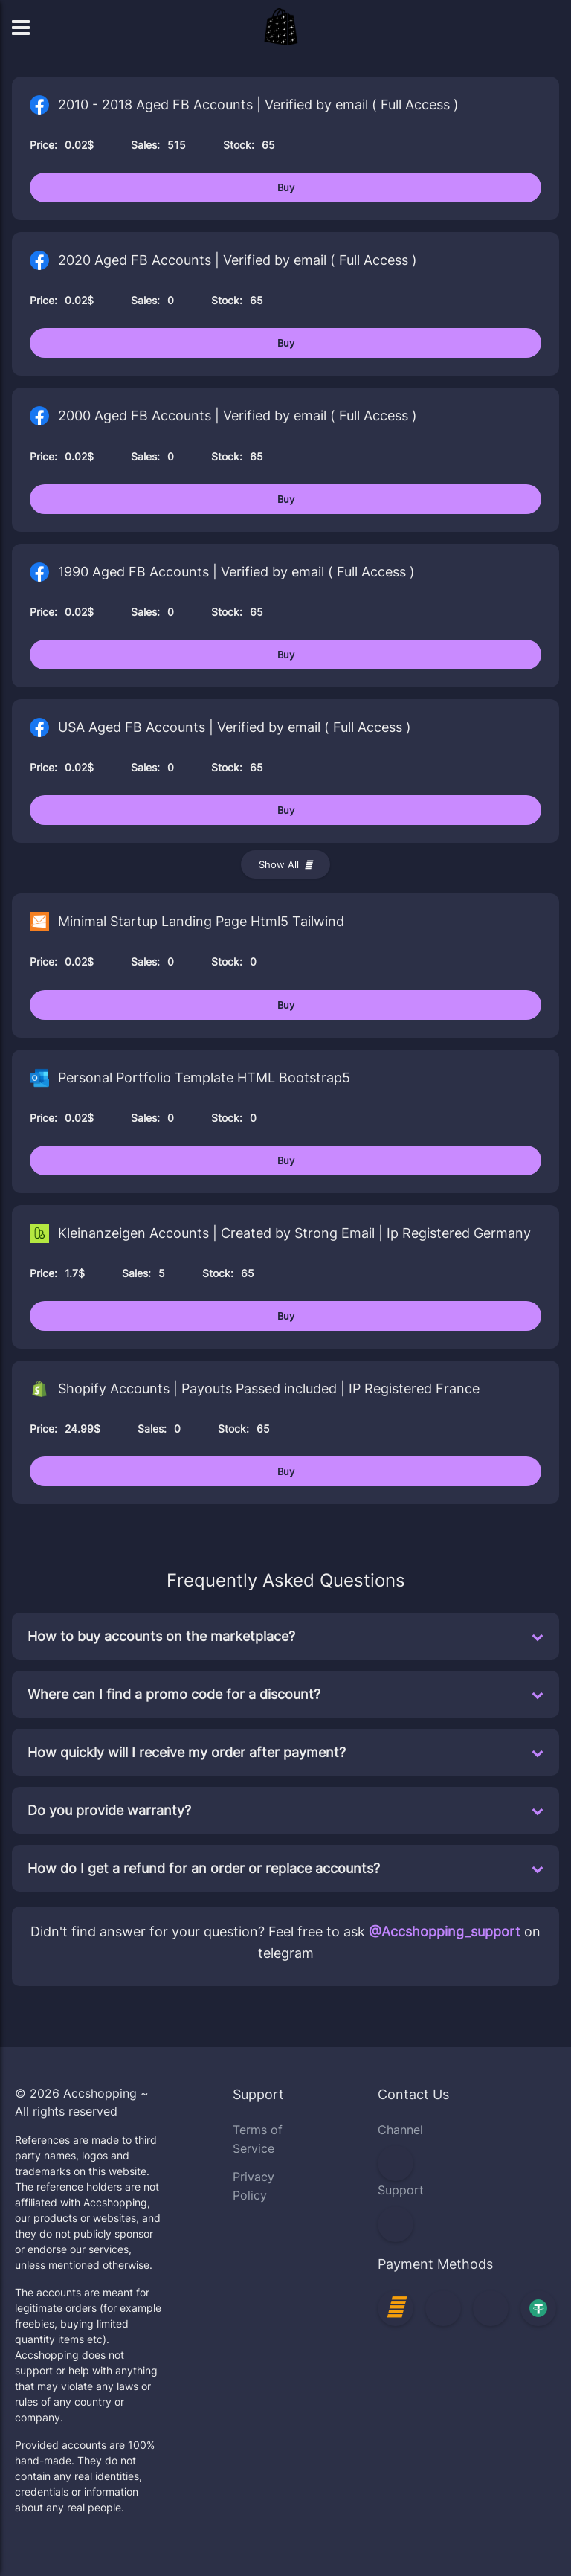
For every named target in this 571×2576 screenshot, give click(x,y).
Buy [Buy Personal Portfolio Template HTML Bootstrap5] (285, 1160)
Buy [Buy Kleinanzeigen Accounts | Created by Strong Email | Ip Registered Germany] (285, 1316)
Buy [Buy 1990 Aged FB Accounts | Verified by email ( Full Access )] (285, 655)
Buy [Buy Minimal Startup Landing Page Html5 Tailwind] (285, 1005)
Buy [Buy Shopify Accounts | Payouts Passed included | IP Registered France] (285, 1471)
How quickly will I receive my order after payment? (285, 1752)
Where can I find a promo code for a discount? (285, 1694)
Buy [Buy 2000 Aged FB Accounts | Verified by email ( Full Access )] (285, 499)
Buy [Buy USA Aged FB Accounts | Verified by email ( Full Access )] (285, 810)
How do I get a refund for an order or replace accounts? (285, 1868)
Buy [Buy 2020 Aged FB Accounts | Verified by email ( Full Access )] (285, 343)
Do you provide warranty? (285, 1810)
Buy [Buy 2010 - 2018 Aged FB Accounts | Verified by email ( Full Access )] (285, 187)
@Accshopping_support (444, 1931)
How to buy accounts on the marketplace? (285, 1636)
